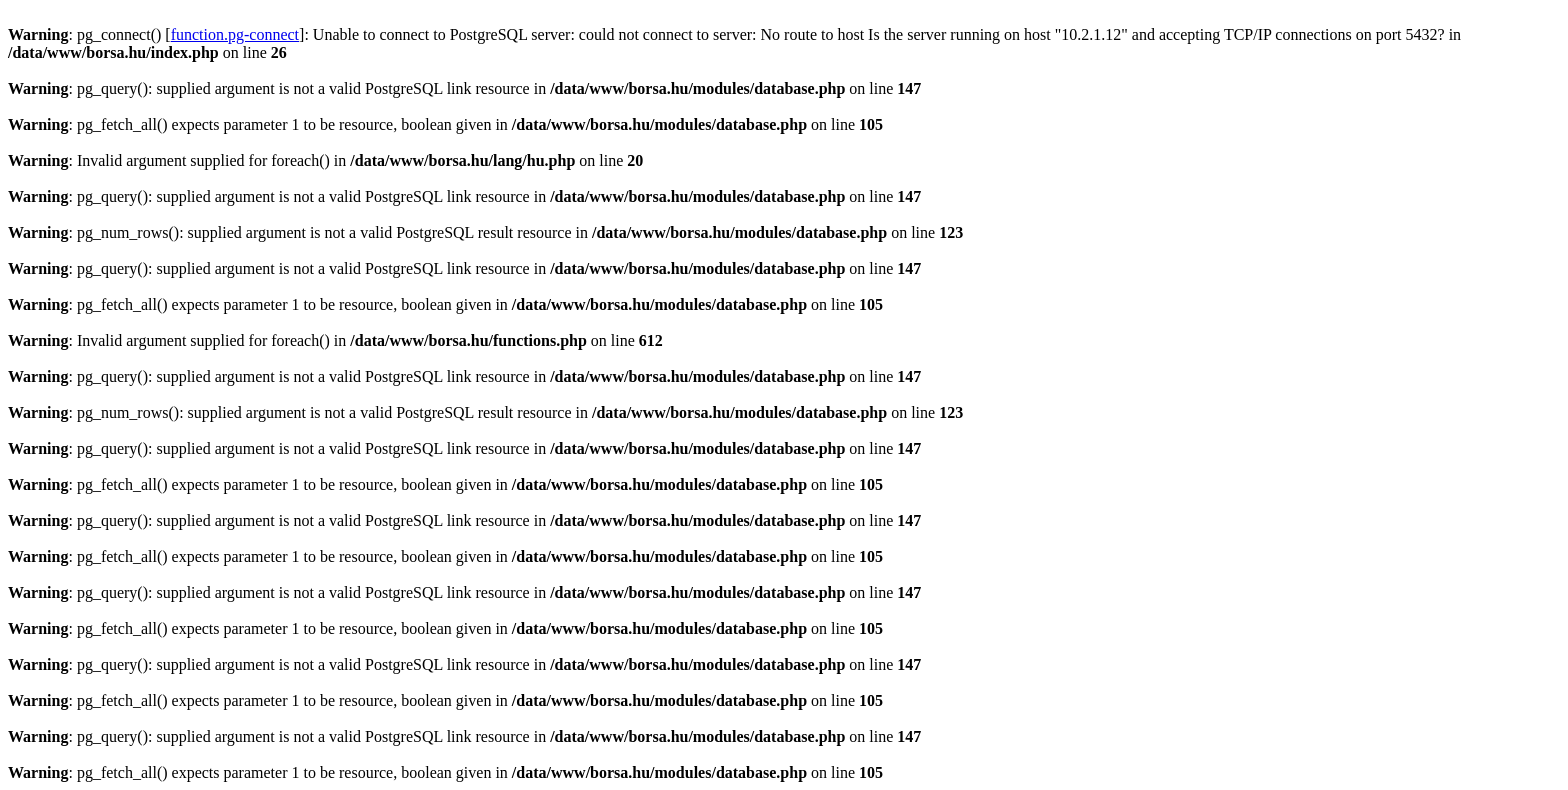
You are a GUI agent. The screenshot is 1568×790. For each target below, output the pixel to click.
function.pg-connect (235, 34)
